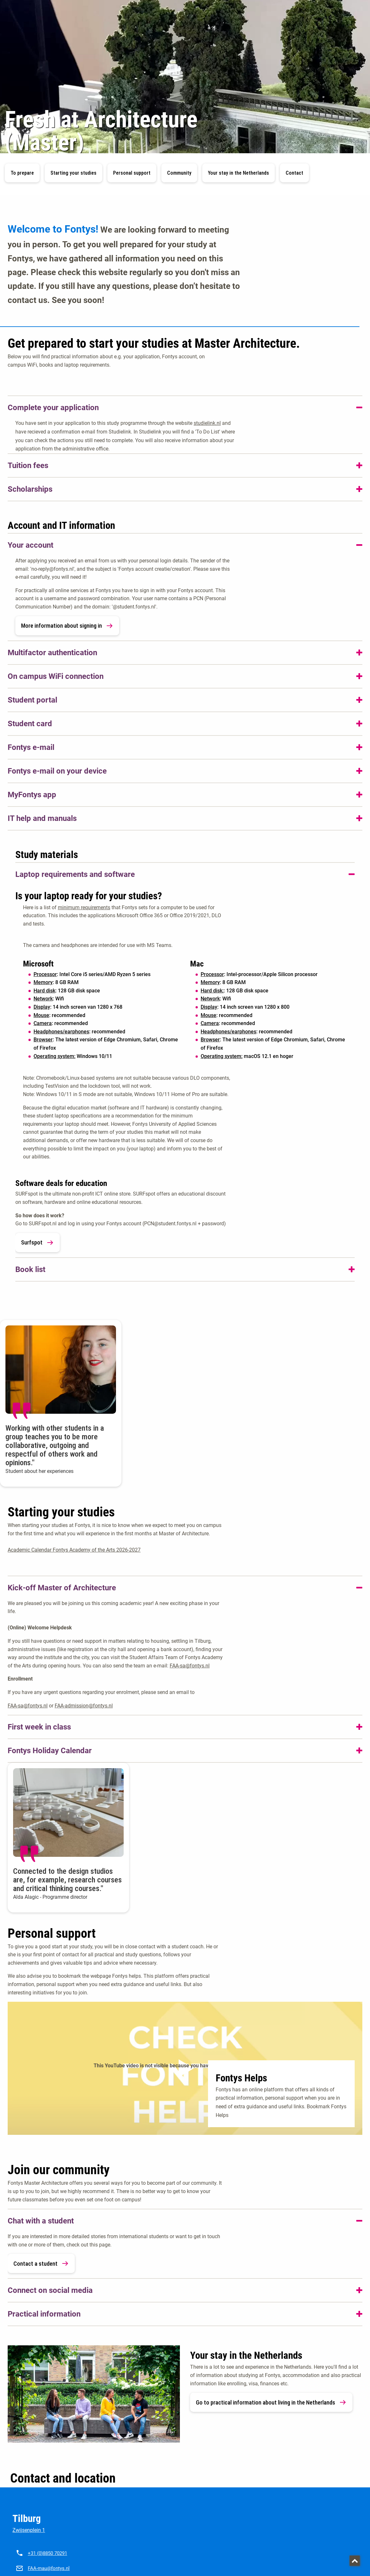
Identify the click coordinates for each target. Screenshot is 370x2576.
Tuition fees (28, 465)
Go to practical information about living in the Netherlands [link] (271, 2402)
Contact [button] (294, 173)
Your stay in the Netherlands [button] (238, 173)
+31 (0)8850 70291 (47, 2553)
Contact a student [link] (41, 2263)
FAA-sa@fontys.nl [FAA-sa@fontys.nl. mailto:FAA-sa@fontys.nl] (190, 1666)
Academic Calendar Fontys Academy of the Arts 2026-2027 (74, 1550)
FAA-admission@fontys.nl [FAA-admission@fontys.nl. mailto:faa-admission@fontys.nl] (84, 1706)
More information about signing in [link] (67, 626)
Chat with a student (41, 2220)
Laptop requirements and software (75, 874)
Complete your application (53, 407)
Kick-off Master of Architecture (62, 1587)
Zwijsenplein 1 (28, 2530)
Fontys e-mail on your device (57, 771)
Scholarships (30, 489)
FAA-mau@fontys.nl (49, 2568)
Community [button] (179, 173)
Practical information (44, 2314)
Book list (30, 1269)
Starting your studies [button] (73, 173)
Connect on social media (50, 2290)
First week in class (39, 1726)
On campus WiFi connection (56, 676)
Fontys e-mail (31, 747)
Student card (30, 723)
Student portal (32, 700)
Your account (30, 545)
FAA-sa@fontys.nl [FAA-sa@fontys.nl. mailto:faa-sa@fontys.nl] (28, 1706)
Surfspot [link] (37, 1242)
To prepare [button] (22, 173)
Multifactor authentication (52, 652)
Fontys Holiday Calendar (50, 1750)
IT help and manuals (42, 818)
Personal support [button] (131, 173)
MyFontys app (32, 794)
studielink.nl (207, 423)
